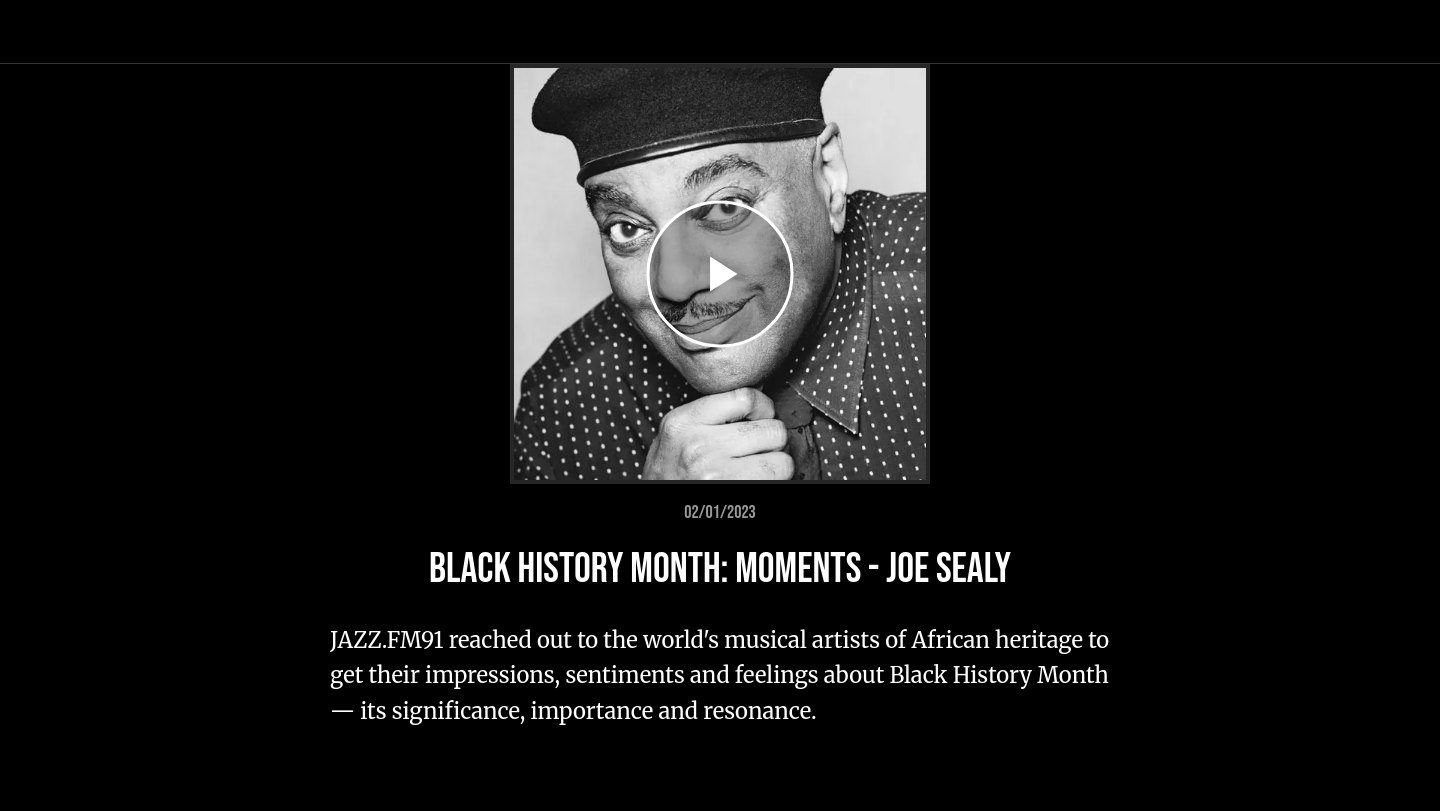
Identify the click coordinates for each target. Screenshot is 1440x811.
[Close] (40, 32)
